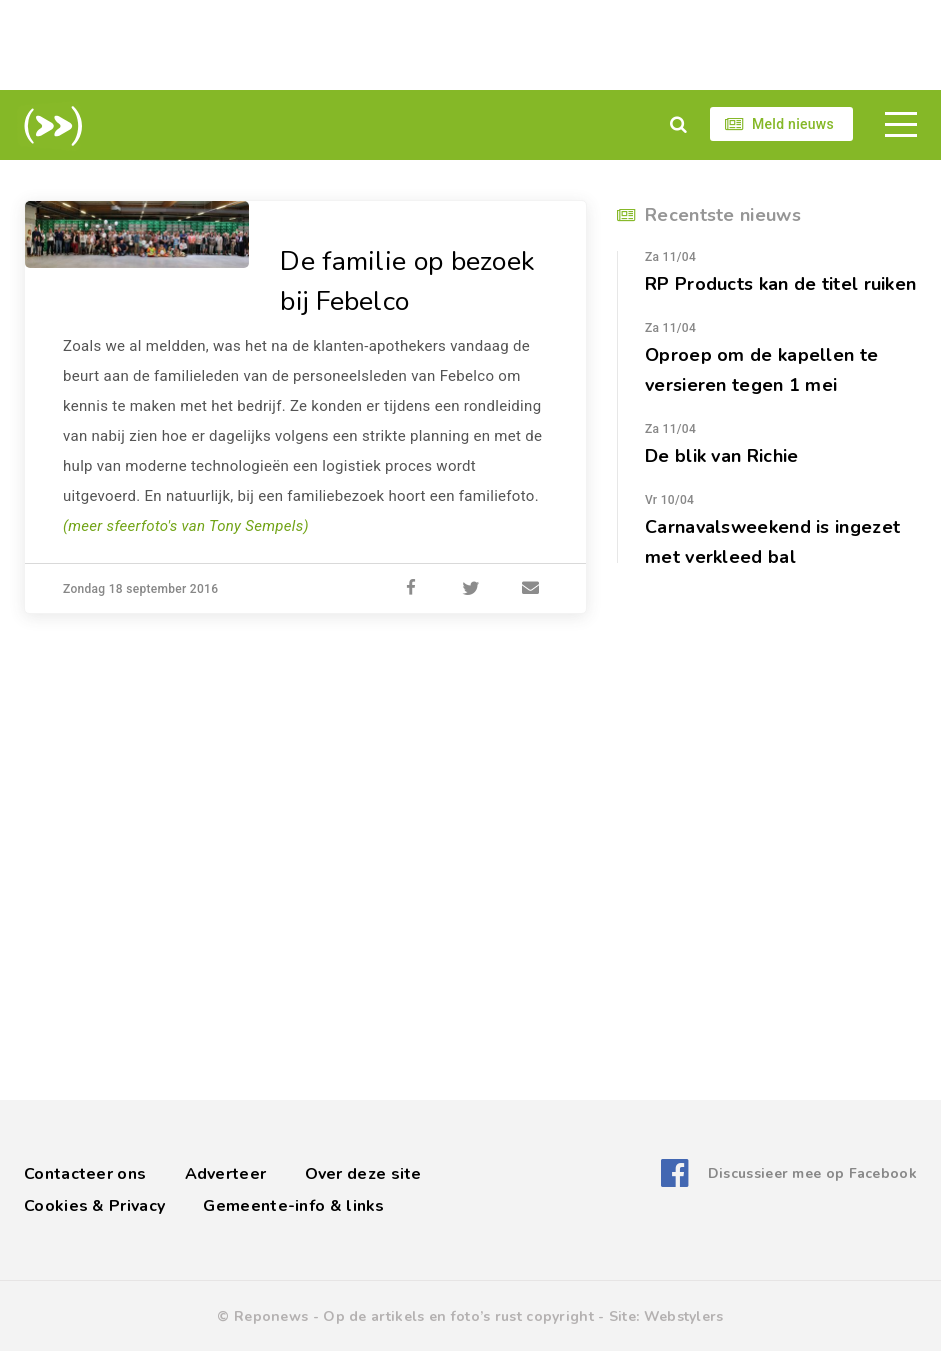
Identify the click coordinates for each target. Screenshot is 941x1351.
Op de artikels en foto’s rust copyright (458, 1316)
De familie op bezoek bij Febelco (412, 281)
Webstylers (684, 1316)
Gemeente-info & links (293, 1206)
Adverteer (226, 1174)
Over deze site (363, 1174)
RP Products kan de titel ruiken (780, 284)
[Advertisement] (471, 45)
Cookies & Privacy (94, 1206)
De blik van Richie (721, 456)
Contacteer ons (85, 1174)
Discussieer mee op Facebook (812, 1173)
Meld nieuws (793, 124)
